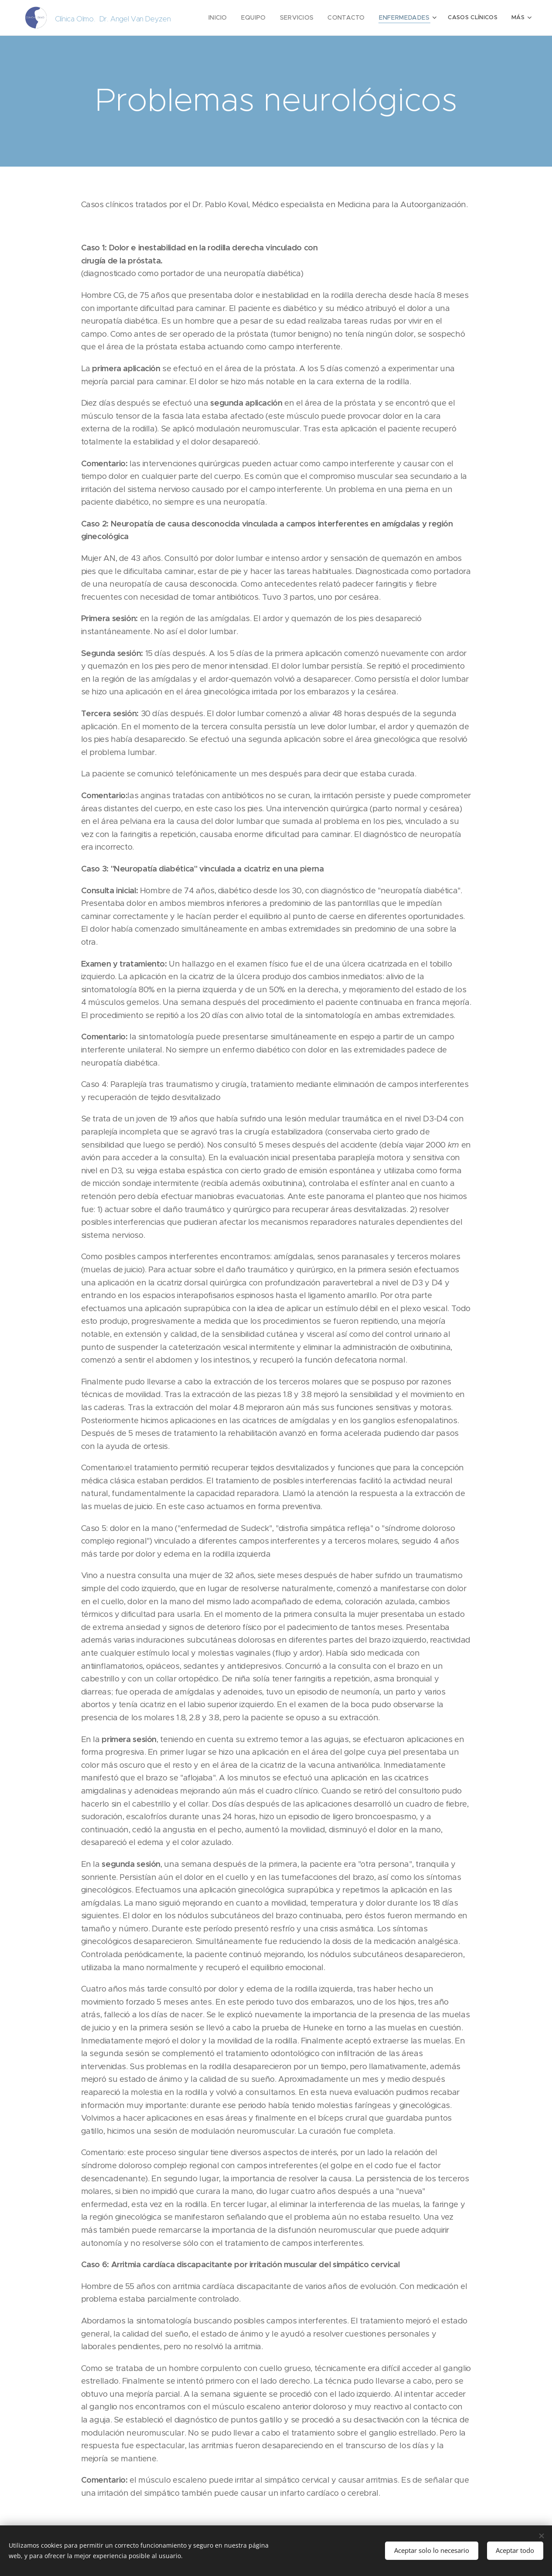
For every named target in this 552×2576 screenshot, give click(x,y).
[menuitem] (231, 18)
